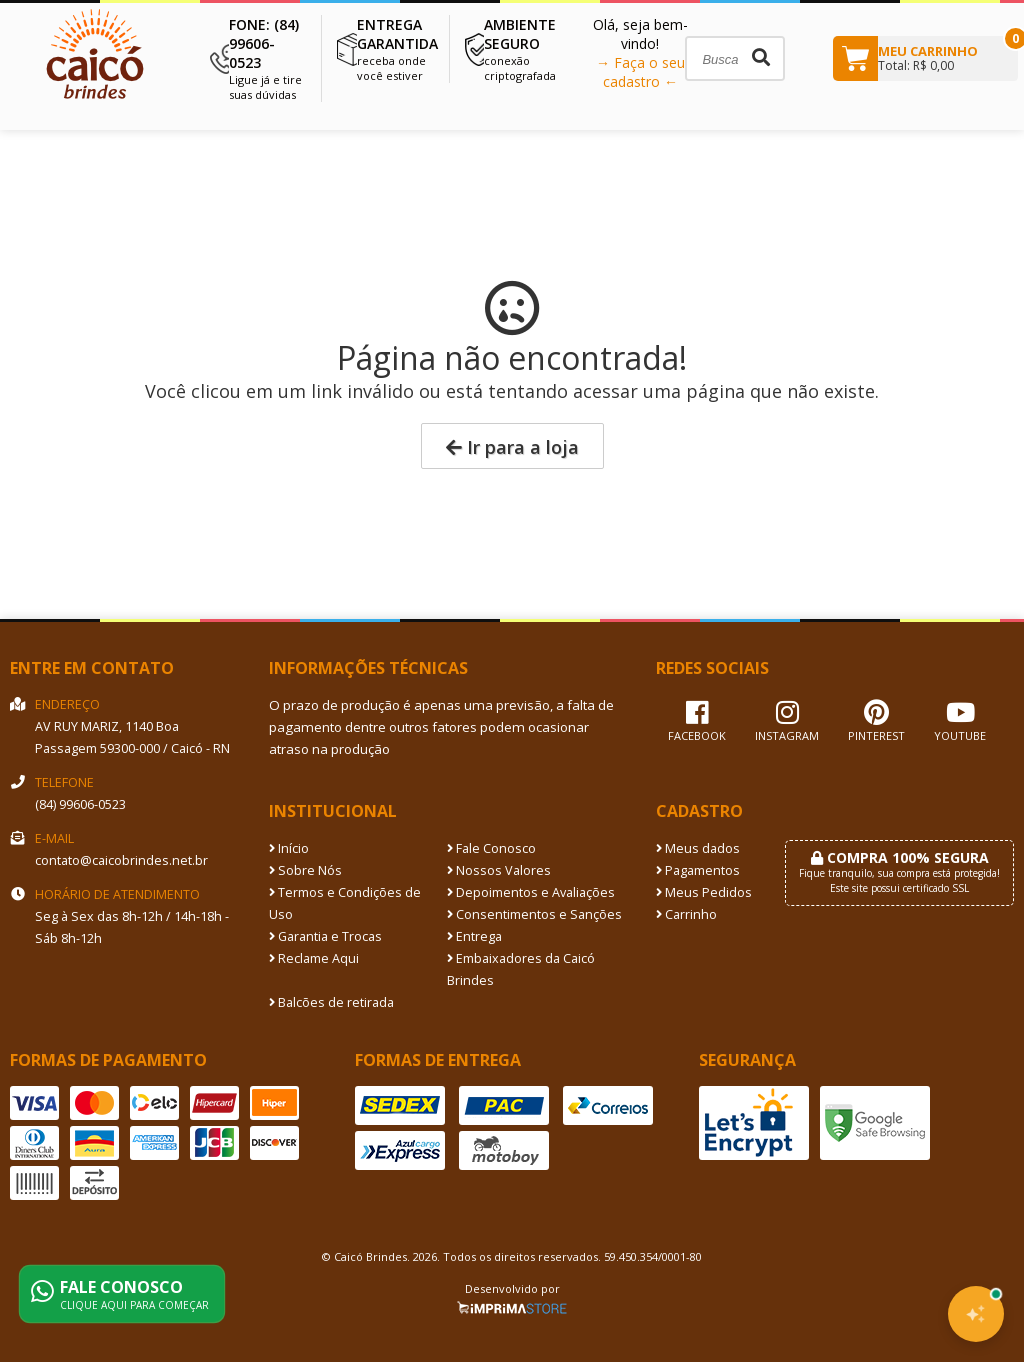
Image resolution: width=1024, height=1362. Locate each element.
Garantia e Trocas (325, 936)
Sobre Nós (305, 870)
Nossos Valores (499, 870)
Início (289, 848)
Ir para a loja (512, 447)
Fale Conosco (491, 848)
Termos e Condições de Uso (345, 903)
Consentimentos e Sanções (534, 914)
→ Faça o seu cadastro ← (640, 72)
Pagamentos (698, 870)
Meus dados (698, 848)
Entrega (474, 936)
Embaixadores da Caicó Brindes (521, 969)
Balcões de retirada (331, 1002)
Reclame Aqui (314, 958)
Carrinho (686, 914)
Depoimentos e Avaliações (531, 892)
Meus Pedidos (704, 892)
